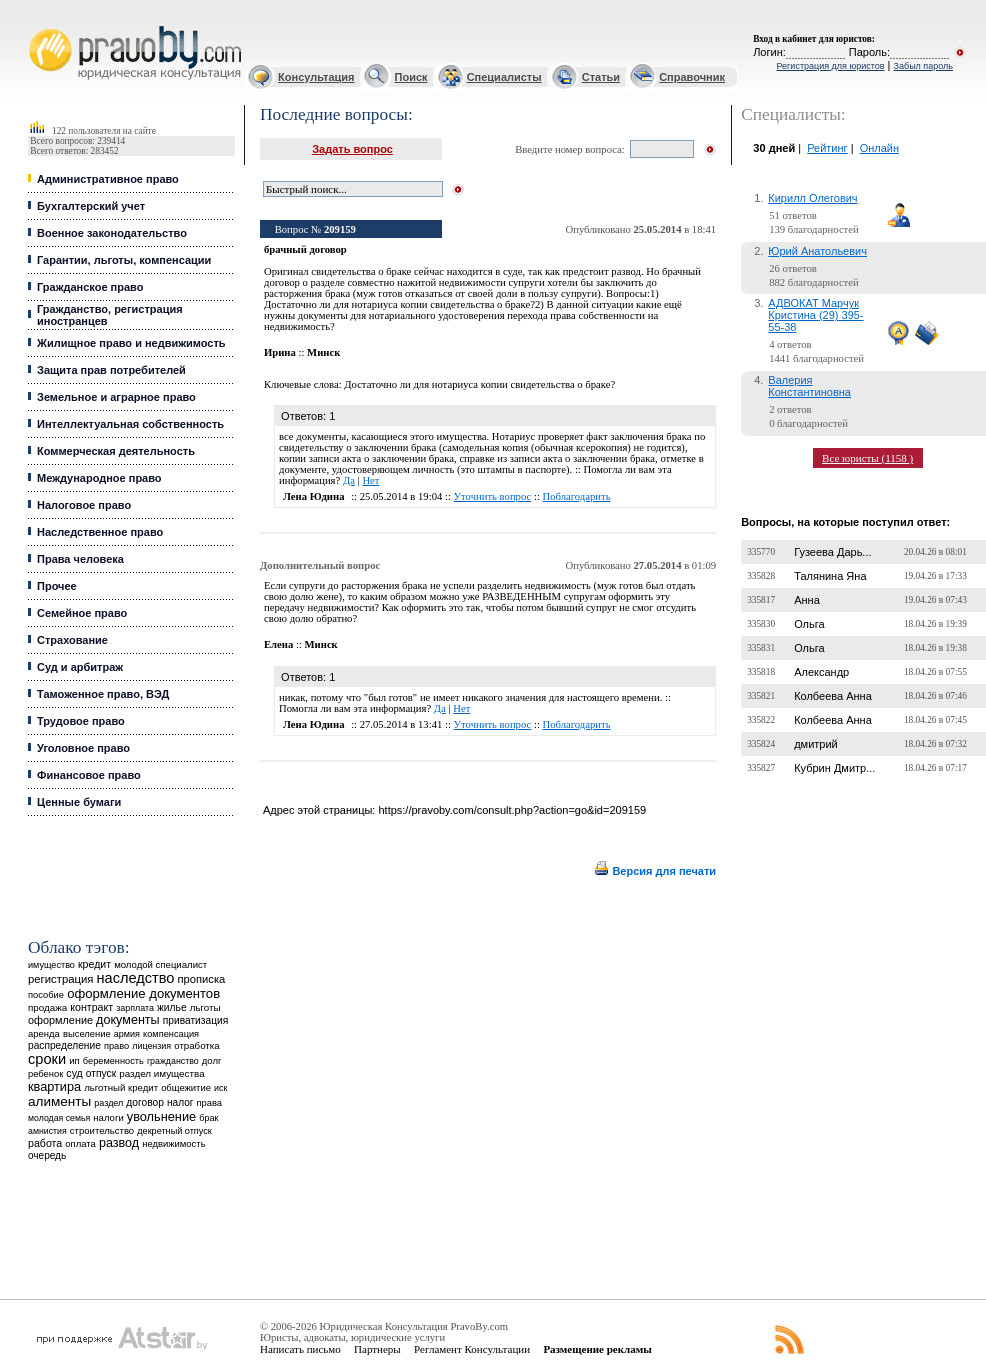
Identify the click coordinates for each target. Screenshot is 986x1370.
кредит (94, 964)
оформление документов (143, 993)
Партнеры (377, 1349)
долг (212, 1060)
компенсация (171, 1034)
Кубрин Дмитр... (834, 768)
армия (127, 1034)
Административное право (108, 179)
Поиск (411, 77)
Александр (821, 672)
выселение (87, 1033)
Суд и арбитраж (80, 667)
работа (45, 1143)
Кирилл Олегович (812, 198)
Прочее (57, 586)
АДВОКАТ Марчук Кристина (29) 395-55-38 (815, 315)
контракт (91, 1007)
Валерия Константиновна (809, 386)
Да (349, 480)
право (116, 1046)
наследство (136, 978)
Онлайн (879, 148)
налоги (108, 1117)
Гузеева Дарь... (832, 552)
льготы (205, 1007)
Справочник (692, 77)
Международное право (99, 478)
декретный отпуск (174, 1131)
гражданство (173, 1061)
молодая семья (59, 1118)
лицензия (151, 1046)
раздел (108, 1103)
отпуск (101, 1073)
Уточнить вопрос (493, 496)
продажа (47, 1007)
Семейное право (82, 613)
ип (74, 1060)
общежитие (186, 1087)
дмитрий (816, 744)
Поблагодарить (577, 496)
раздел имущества (161, 1073)
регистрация (60, 979)
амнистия (47, 1131)
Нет (370, 480)
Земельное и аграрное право (116, 397)
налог (180, 1102)
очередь (47, 1155)
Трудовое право (81, 721)
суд (74, 1073)
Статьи (601, 77)
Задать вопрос (352, 149)
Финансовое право (89, 775)
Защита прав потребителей (111, 370)
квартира (54, 1086)
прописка (202, 979)
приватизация (196, 1020)
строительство (102, 1130)
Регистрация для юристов (830, 66)
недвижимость (173, 1143)
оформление (60, 1020)
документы (128, 1020)
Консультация (316, 77)
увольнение (161, 1116)
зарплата (135, 1008)
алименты (59, 1101)
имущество (51, 965)
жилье (172, 1007)
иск (220, 1088)
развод (119, 1143)
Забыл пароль (923, 66)
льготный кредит (121, 1087)
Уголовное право (83, 748)
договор (145, 1102)
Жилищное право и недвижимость (131, 343)
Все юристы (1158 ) (867, 458)
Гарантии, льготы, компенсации (124, 260)
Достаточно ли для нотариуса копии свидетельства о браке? (479, 384)
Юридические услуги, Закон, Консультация (38, 26)
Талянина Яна (830, 576)
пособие (46, 995)
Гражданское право (90, 287)
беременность (113, 1061)
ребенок (45, 1073)
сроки (47, 1059)
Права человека (80, 559)
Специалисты (504, 77)
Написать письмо (300, 1349)
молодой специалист (160, 964)
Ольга (809, 624)
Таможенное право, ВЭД (103, 694)
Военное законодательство (112, 233)
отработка (196, 1045)
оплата (80, 1143)
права (209, 1103)
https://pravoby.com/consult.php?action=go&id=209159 (512, 810)
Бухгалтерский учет (91, 206)
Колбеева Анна (833, 696)
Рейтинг (827, 148)
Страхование (72, 640)
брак (208, 1118)
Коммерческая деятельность (116, 451)
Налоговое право (84, 505)
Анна (807, 600)
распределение (64, 1045)
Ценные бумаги (79, 802)
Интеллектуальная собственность (130, 424)
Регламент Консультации (472, 1349)
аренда (44, 1033)
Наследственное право (100, 532)
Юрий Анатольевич (817, 251)
